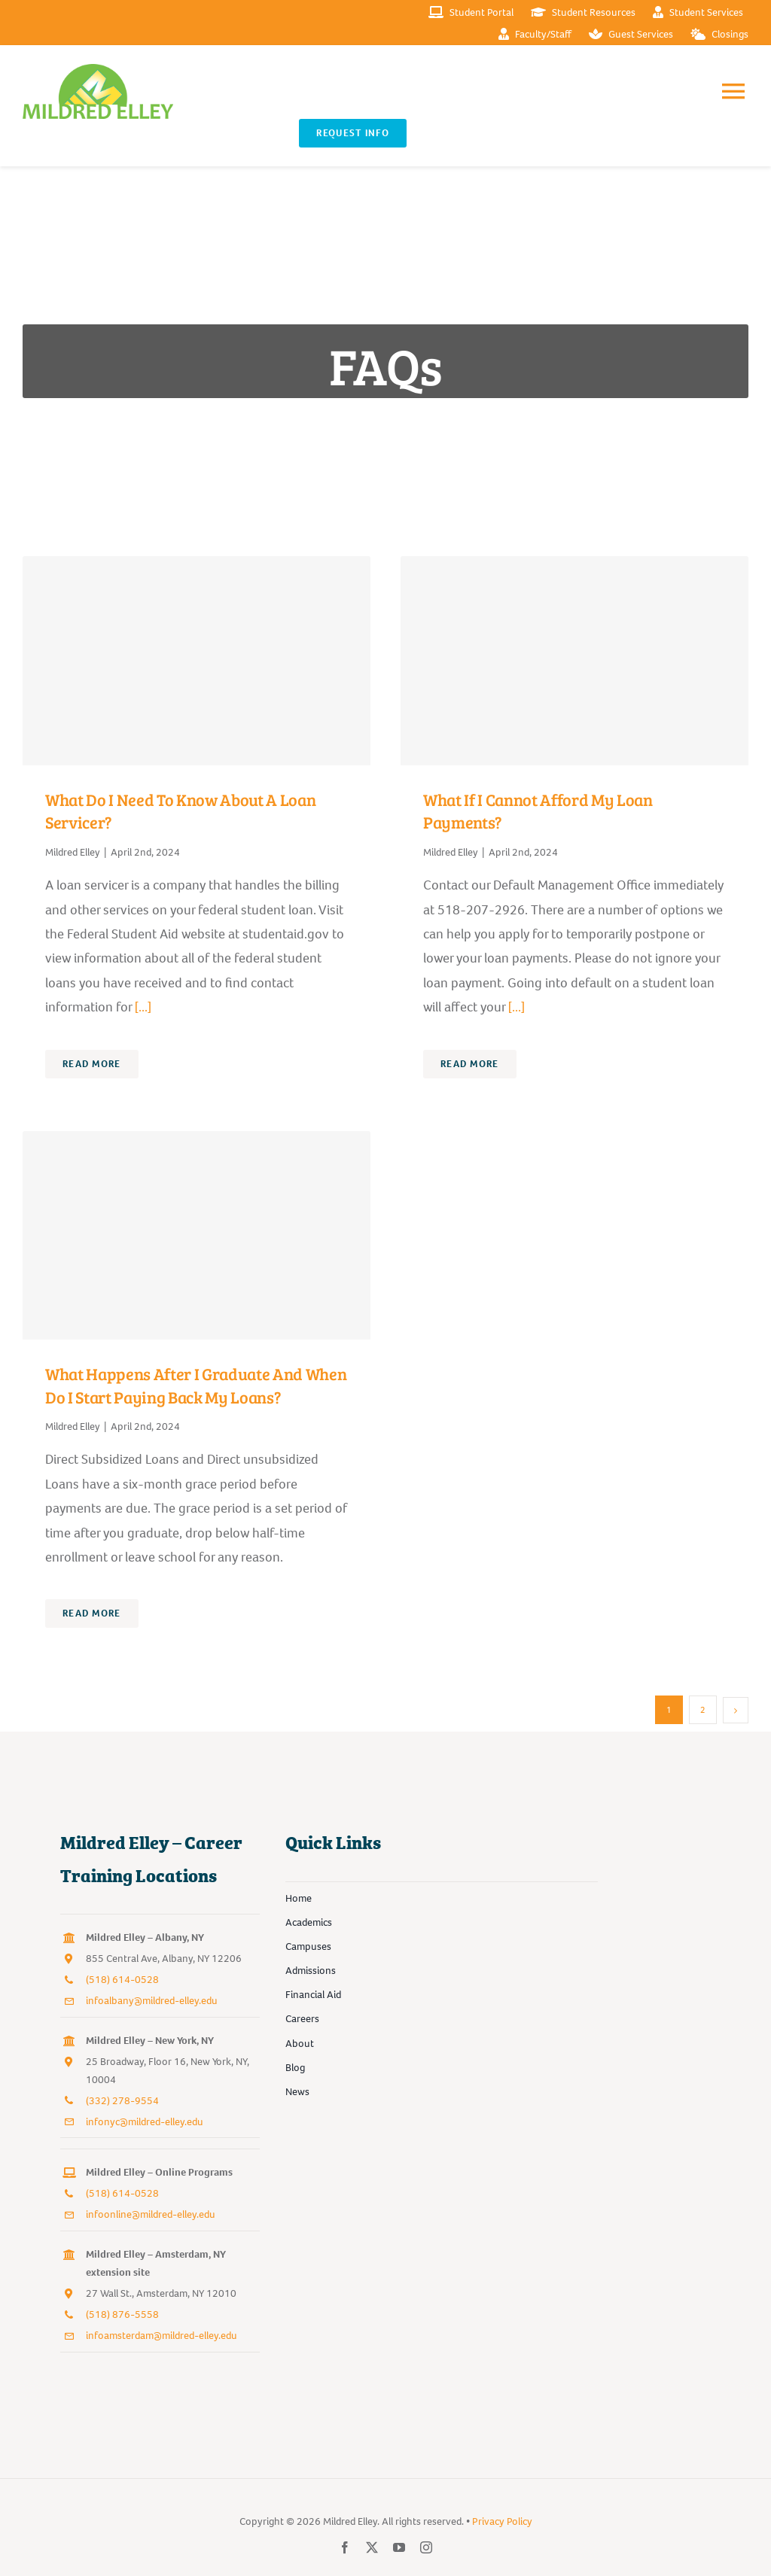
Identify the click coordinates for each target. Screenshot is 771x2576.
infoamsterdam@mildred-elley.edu (161, 2335)
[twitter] (372, 2547)
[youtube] (399, 2547)
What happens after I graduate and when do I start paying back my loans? (195, 1385)
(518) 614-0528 (122, 1979)
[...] (141, 1007)
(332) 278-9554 (122, 2101)
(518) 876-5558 (122, 2314)
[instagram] (426, 2547)
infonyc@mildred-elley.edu (144, 2122)
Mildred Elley (72, 852)
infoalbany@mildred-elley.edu (152, 2001)
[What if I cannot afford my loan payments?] (574, 660)
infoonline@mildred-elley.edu (150, 2214)
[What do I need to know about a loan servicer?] (196, 660)
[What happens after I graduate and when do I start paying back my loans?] (196, 1235)
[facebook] (345, 2547)
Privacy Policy (502, 2521)
